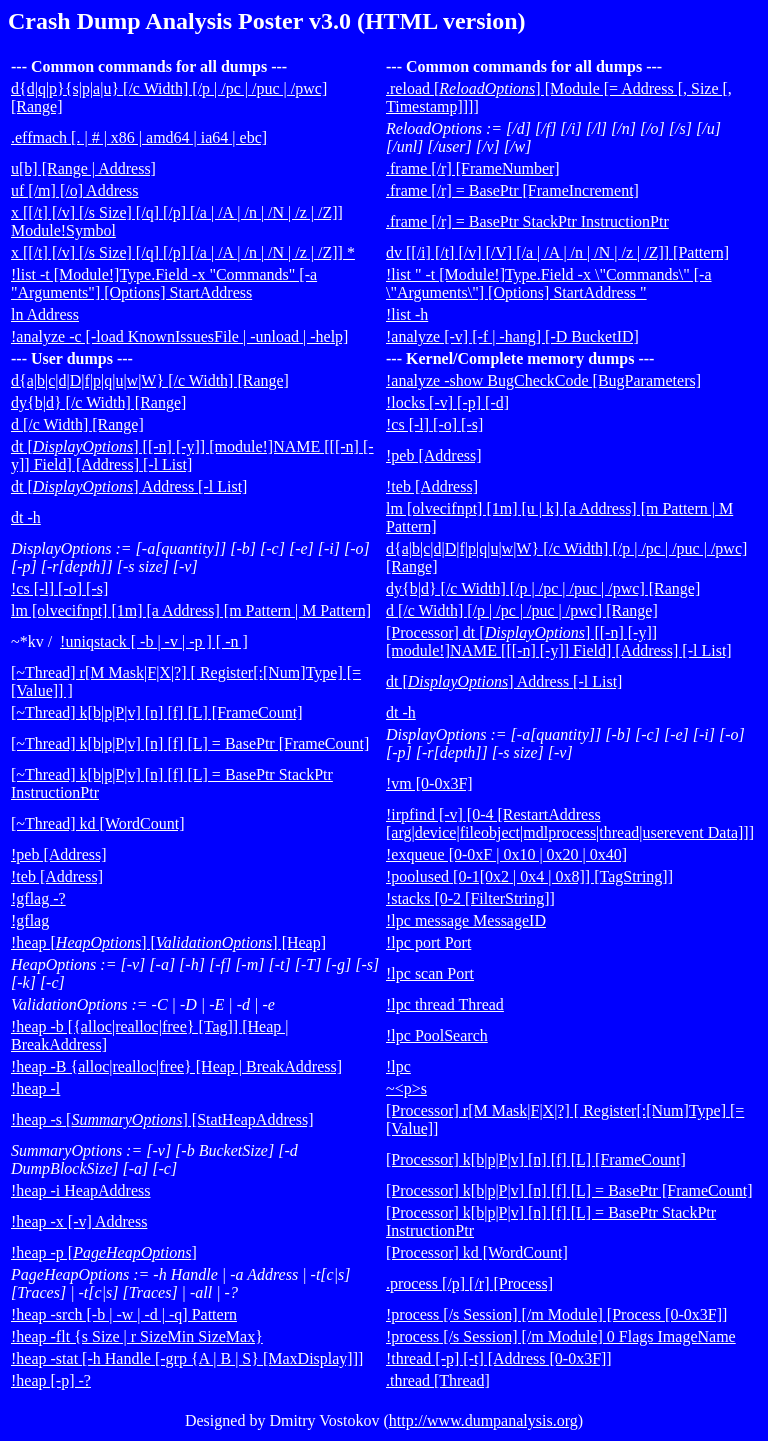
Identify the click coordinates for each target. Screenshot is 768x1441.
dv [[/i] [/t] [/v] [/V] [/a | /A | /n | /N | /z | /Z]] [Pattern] (557, 252)
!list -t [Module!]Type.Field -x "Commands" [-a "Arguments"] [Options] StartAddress (164, 283)
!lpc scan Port (430, 973)
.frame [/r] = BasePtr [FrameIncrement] (512, 190)
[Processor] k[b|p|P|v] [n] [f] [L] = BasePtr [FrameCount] (569, 1190)
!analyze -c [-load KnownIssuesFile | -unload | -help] (179, 336)
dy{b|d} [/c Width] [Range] (98, 402)
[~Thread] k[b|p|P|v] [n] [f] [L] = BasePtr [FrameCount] (190, 743)
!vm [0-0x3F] (429, 783)
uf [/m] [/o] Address (75, 190)
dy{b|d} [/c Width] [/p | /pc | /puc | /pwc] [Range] (543, 588)
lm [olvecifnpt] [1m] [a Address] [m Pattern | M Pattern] (191, 610)
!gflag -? (38, 898)
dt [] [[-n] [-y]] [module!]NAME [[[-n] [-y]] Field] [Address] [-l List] (192, 455)
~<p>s (406, 1088)
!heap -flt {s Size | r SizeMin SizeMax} (137, 1336)
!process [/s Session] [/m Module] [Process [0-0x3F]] (556, 1314)
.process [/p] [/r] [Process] (469, 1283)
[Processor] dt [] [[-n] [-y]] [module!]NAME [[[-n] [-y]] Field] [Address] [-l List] (559, 641)
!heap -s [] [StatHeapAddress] (162, 1119)
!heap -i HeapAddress (81, 1190)
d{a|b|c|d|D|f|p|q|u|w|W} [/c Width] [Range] (150, 380)
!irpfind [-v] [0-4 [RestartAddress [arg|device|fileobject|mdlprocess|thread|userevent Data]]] (570, 823)
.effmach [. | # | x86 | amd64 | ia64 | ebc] (139, 137)
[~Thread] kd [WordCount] (98, 823)
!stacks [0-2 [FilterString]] (470, 898)
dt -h (26, 517)
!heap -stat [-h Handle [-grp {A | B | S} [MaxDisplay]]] (187, 1358)
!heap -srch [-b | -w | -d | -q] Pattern (124, 1314)
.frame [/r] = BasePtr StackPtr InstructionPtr (527, 221)
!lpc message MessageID (466, 920)
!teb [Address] (432, 486)
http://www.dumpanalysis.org (483, 1420)
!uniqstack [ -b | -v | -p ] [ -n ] (154, 641)
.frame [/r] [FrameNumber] (473, 168)
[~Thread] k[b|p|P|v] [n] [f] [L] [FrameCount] (157, 712)
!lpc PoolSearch (437, 1035)
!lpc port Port (428, 942)
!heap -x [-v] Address (79, 1221)
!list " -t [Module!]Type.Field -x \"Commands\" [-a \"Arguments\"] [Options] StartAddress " (549, 283)
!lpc (398, 1066)
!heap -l (35, 1088)
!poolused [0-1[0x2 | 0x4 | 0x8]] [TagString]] (529, 876)
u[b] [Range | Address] (83, 168)
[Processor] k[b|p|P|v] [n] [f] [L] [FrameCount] (536, 1159)
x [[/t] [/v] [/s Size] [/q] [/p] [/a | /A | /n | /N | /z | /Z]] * (183, 252)
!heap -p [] (104, 1252)
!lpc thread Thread (445, 1004)
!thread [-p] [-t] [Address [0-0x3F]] (499, 1358)
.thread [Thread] (438, 1380)
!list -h (407, 314)
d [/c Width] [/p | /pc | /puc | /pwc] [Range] (522, 610)
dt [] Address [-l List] (129, 486)
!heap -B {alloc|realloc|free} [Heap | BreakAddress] (176, 1066)
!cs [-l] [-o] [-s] (434, 424)
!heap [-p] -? (51, 1380)
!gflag (30, 920)
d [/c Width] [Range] (77, 424)
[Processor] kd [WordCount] (477, 1252)
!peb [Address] (434, 455)
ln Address (45, 314)
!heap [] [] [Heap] (168, 942)
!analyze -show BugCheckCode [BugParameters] (543, 380)
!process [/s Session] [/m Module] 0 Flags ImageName (561, 1336)
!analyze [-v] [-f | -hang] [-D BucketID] (512, 336)
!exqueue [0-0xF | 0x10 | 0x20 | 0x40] (506, 854)
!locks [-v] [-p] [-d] (447, 402)
